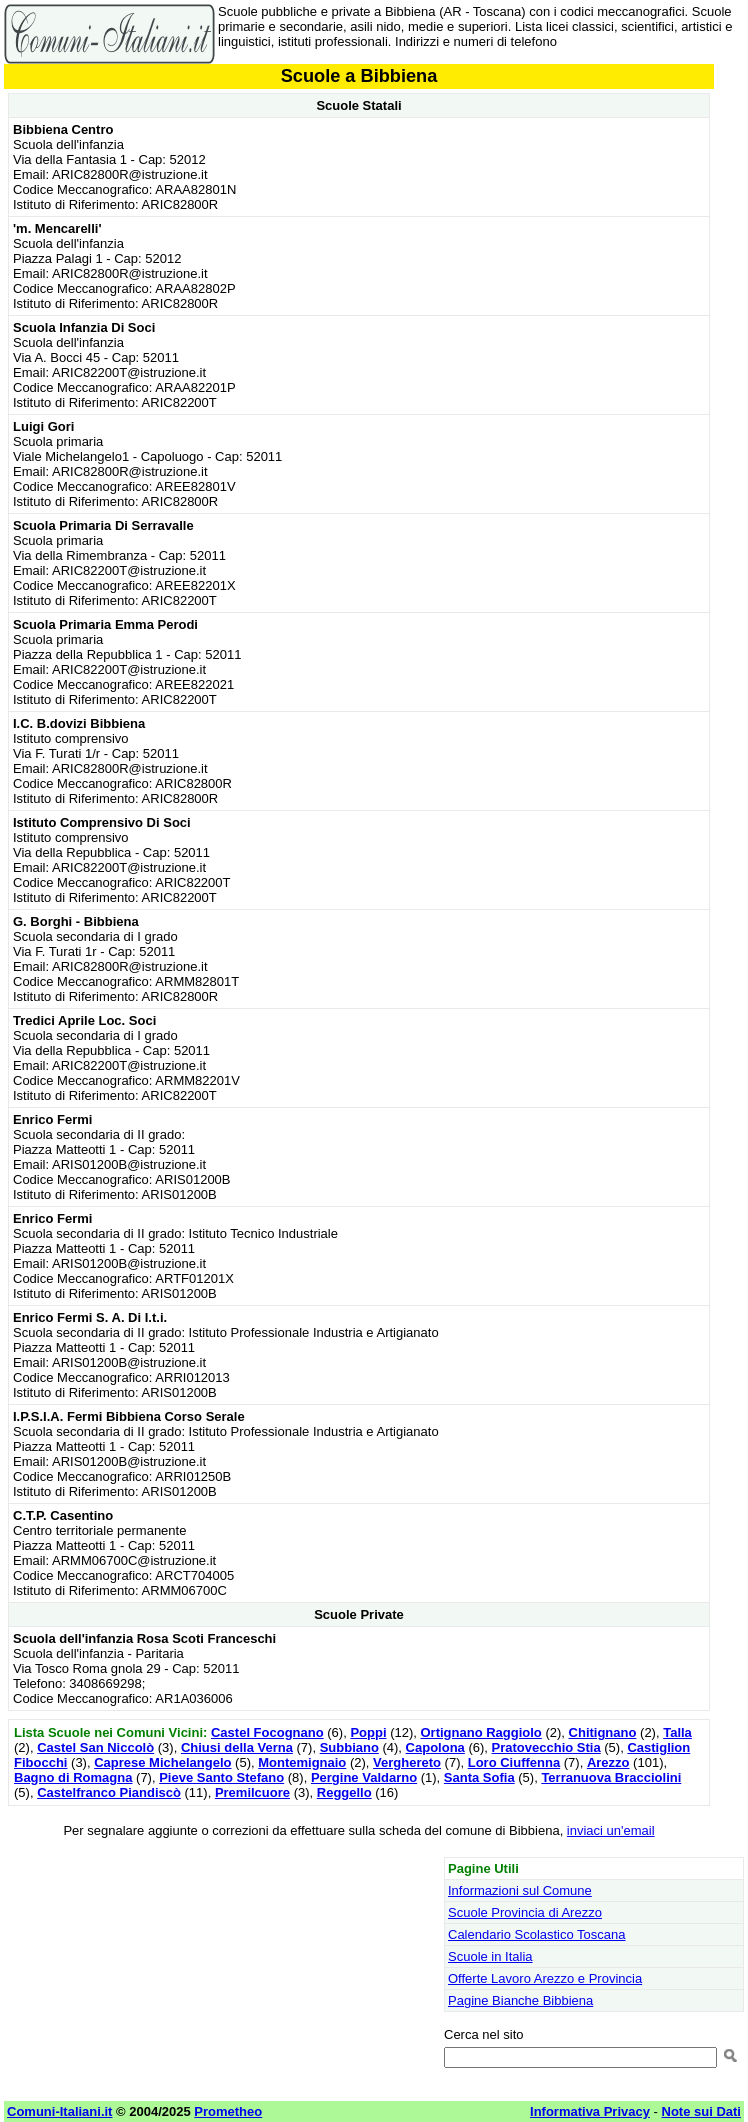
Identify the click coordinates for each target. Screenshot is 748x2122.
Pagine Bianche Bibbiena (520, 2000)
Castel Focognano (267, 1732)
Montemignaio (302, 1762)
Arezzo (608, 1762)
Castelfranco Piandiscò (109, 1792)
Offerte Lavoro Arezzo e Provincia (545, 1978)
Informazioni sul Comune (520, 1890)
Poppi (368, 1732)
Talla (677, 1732)
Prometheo (228, 2111)
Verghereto (407, 1762)
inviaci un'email (611, 1830)
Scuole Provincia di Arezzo (525, 1912)
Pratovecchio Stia (546, 1747)
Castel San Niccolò (95, 1747)
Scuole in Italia (490, 1956)
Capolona (435, 1747)
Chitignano (603, 1732)
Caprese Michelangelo (162, 1762)
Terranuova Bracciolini (611, 1777)
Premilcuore (252, 1792)
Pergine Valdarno (364, 1777)
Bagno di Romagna (73, 1777)
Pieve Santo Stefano (221, 1777)
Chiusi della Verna (237, 1747)
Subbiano (349, 1747)
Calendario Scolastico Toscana (537, 1934)
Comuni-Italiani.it (59, 2111)
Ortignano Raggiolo (480, 1732)
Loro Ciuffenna (514, 1762)
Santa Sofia (479, 1777)
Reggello (344, 1792)
